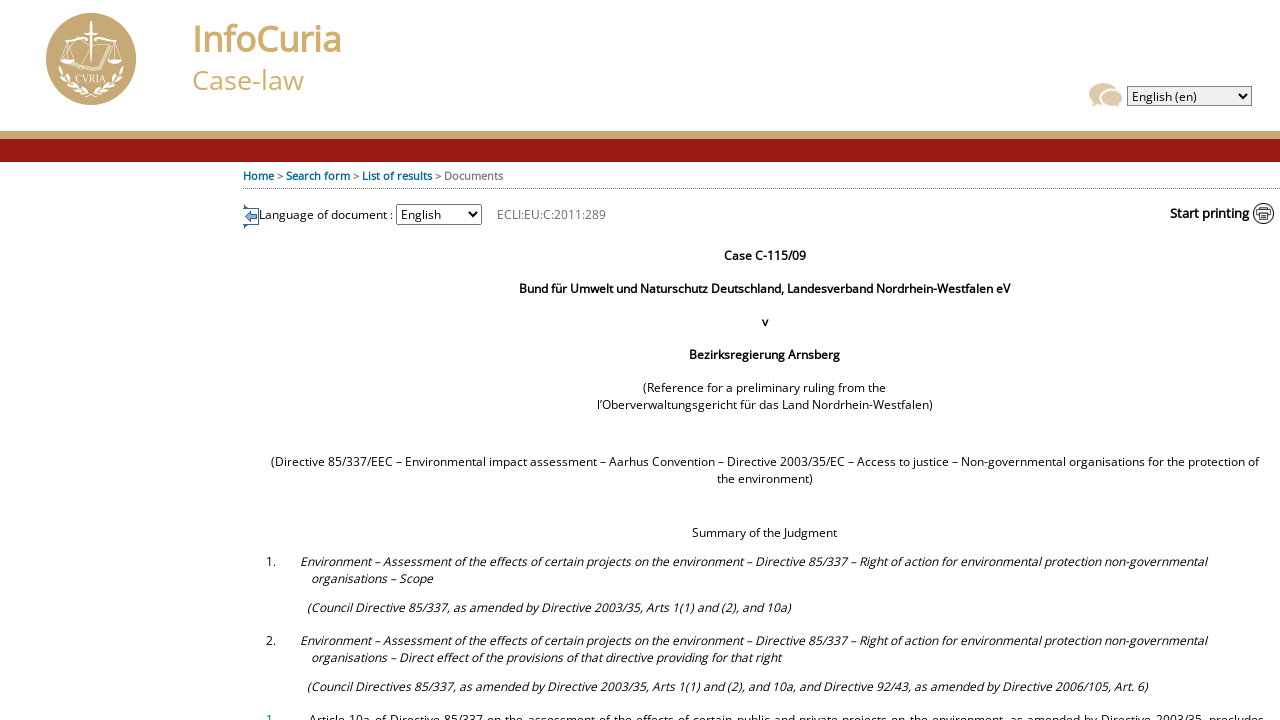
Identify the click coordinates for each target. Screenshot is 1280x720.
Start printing (1209, 213)
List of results (397, 175)
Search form (318, 175)
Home (258, 175)
